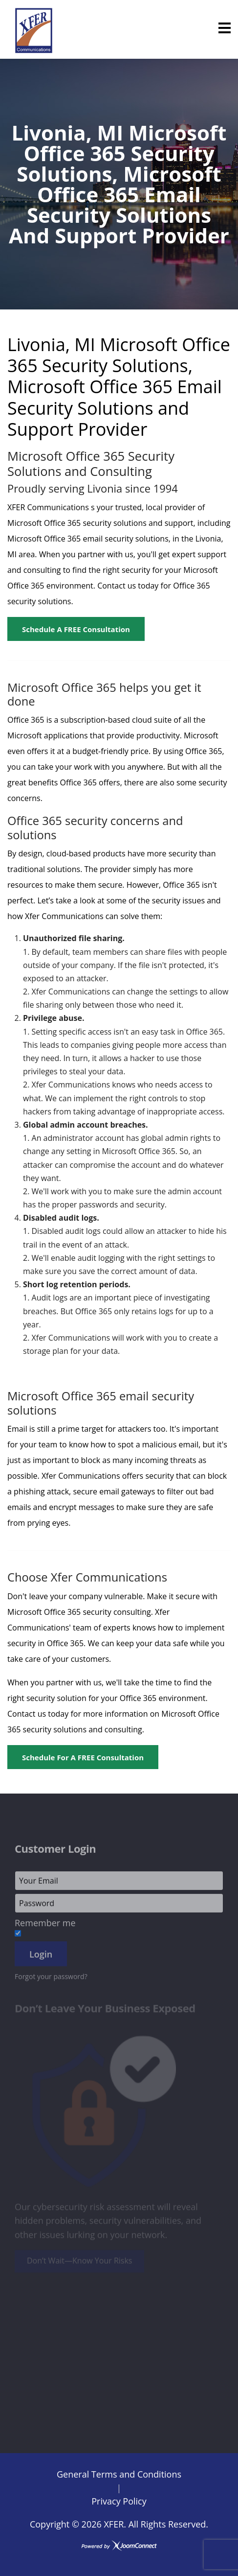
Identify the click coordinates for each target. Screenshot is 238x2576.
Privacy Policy (118, 2501)
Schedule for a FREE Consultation (83, 1757)
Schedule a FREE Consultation (76, 629)
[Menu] (224, 28)
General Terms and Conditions (119, 2474)
